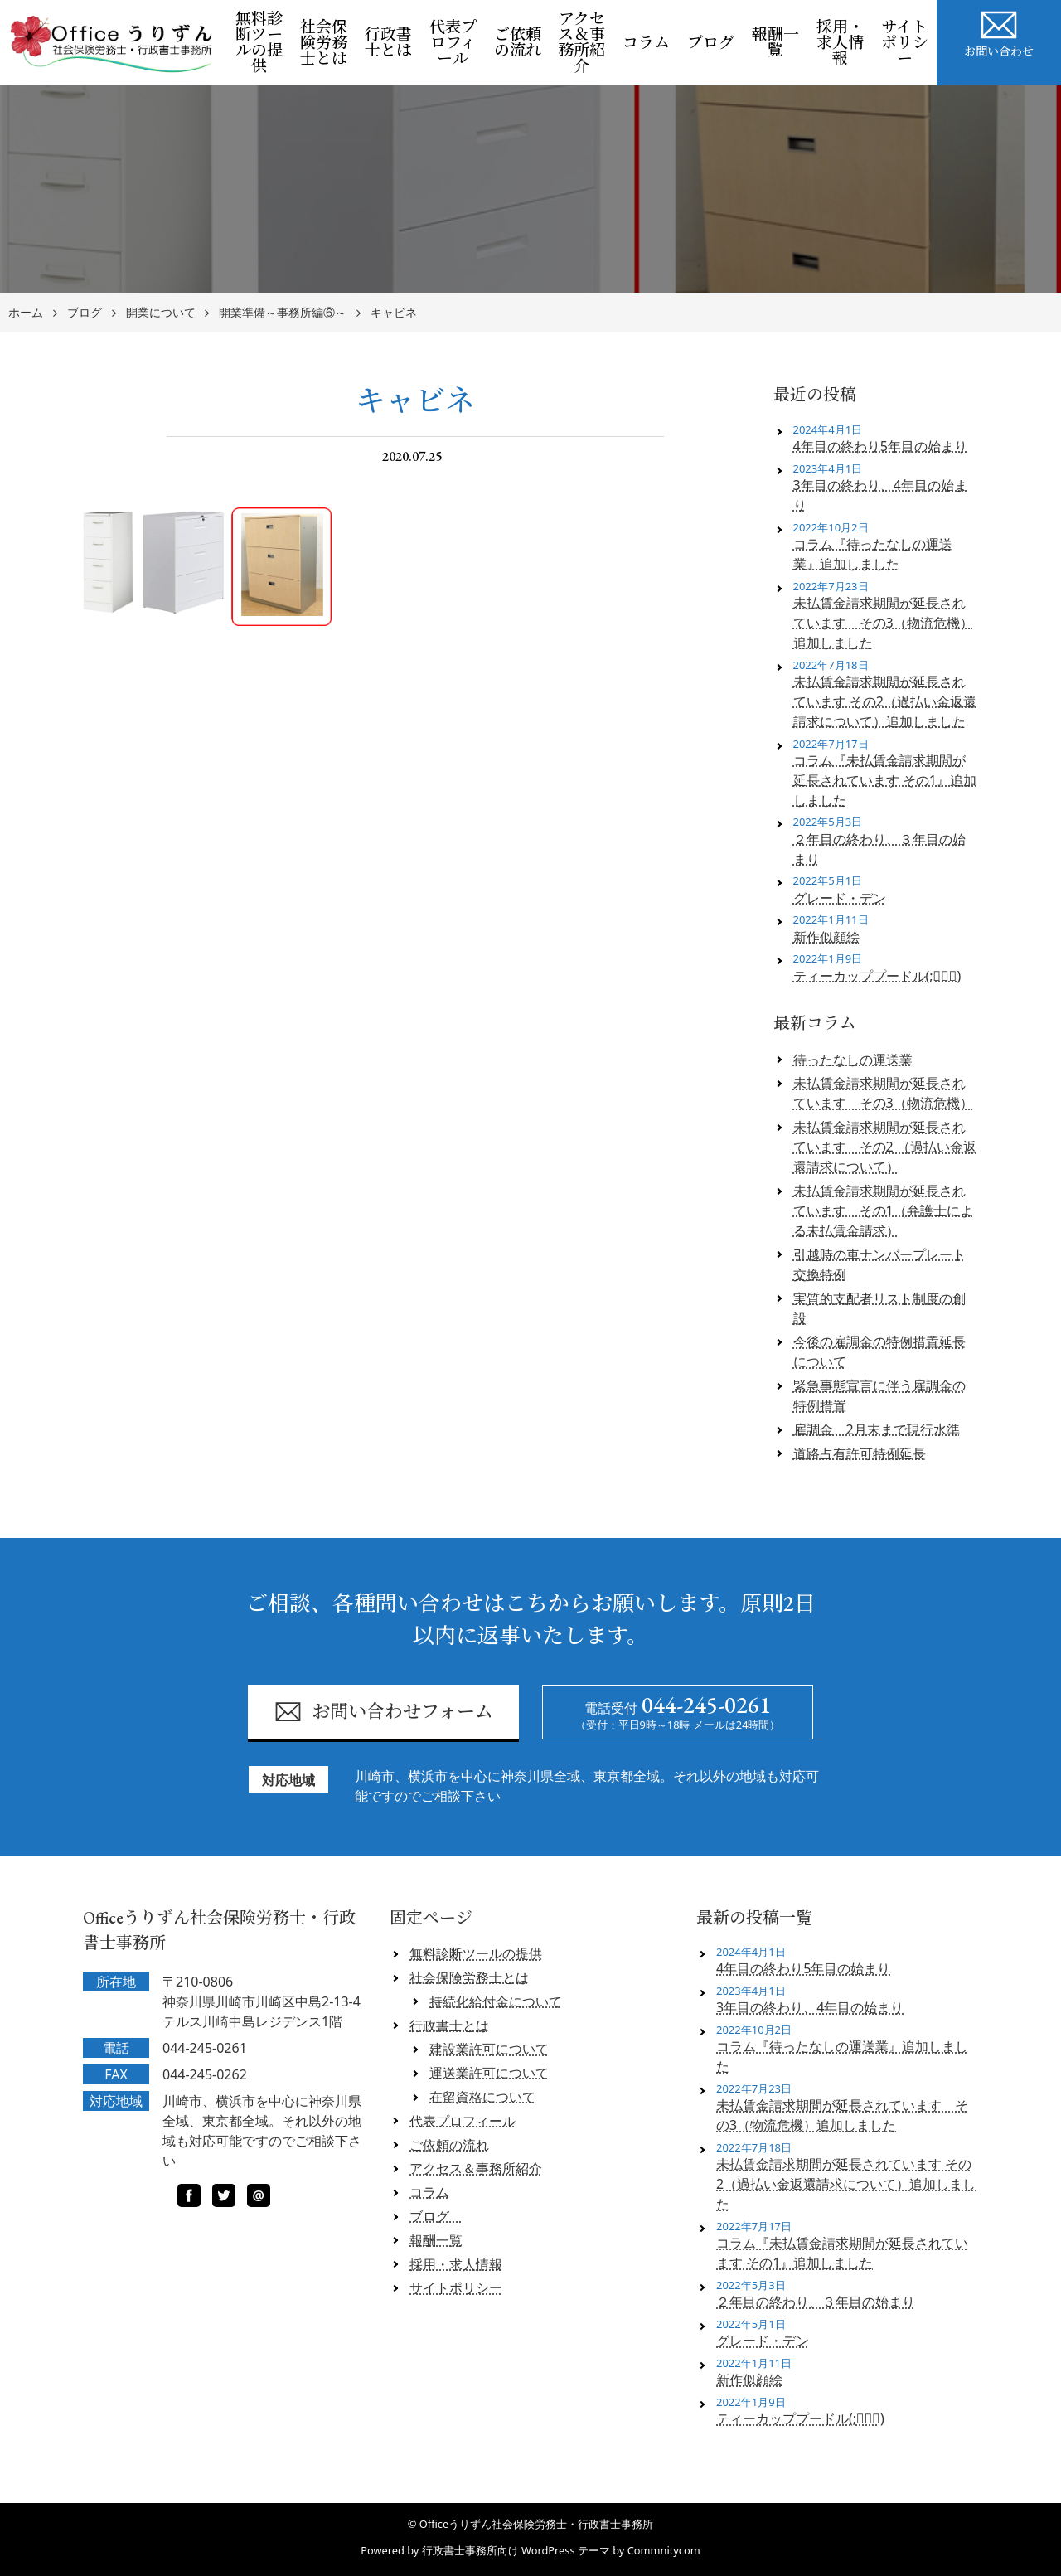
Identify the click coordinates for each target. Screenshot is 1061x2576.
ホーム (25, 313)
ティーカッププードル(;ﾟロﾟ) (877, 976)
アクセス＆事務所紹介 (581, 42)
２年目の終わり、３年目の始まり (879, 849)
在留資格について (482, 2097)
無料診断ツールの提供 (259, 42)
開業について (161, 313)
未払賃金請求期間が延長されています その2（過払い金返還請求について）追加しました (884, 701)
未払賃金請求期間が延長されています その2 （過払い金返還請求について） (884, 1147)
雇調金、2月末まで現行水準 (876, 1429)
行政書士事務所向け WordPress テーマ (516, 2550)
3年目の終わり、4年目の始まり (880, 495)
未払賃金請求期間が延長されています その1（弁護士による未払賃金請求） (883, 1210)
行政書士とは (388, 42)
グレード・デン (839, 898)
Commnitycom (663, 2550)
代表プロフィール (453, 43)
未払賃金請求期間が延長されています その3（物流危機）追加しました (883, 623)
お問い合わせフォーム (383, 1711)
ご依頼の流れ (517, 42)
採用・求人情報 (840, 43)
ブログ (715, 42)
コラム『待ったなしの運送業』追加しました (872, 554)
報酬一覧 (775, 42)
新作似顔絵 (826, 937)
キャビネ (394, 313)
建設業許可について (489, 2049)
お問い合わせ (999, 31)
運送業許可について (489, 2073)
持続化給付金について (495, 2001)
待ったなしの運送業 (853, 1059)
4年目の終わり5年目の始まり (880, 446)
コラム (646, 42)
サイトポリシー (904, 43)
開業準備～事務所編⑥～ (282, 313)
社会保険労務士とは (323, 43)
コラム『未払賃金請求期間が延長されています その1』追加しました (884, 780)
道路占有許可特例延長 (859, 1453)
